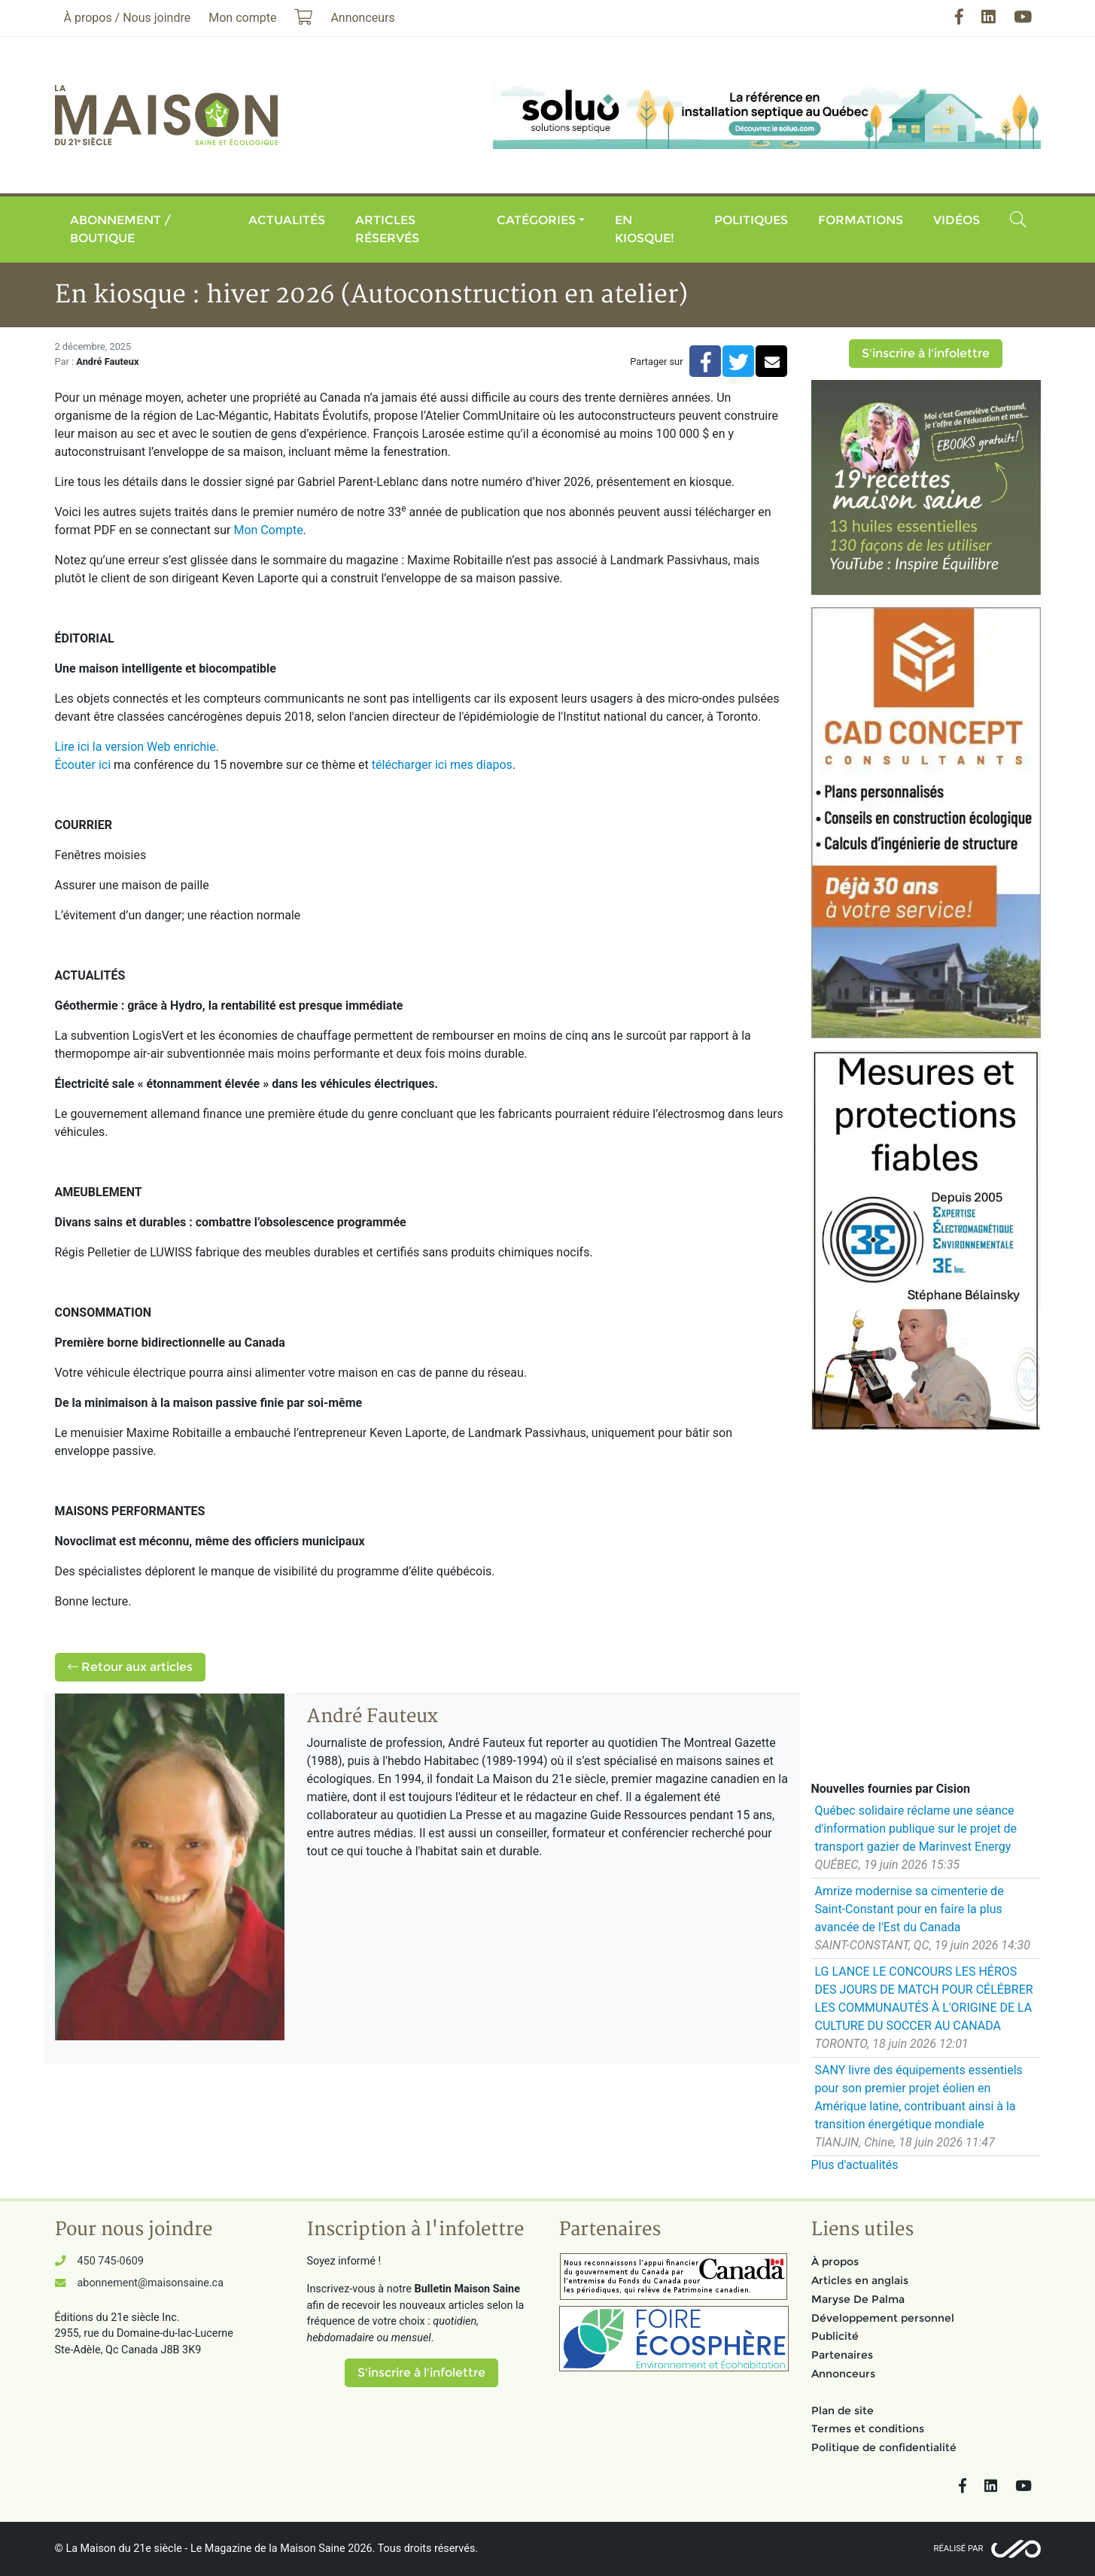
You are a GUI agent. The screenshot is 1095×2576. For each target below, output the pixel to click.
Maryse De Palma (858, 2299)
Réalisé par (959, 2548)
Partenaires (842, 2355)
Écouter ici (83, 765)
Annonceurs (843, 2373)
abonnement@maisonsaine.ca (151, 2283)
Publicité (835, 2336)
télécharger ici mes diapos (442, 765)
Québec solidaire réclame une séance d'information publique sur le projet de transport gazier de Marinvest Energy (916, 1828)
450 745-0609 (111, 2261)
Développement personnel (882, 2318)
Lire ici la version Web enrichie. (137, 747)
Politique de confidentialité (884, 2447)
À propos (835, 2261)
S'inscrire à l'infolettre (926, 353)
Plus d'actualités (855, 2165)
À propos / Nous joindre (127, 18)
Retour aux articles (130, 1667)
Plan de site (842, 2410)
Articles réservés (387, 229)
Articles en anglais (859, 2280)
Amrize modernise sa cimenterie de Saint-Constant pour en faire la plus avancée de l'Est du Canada (909, 1909)
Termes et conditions (867, 2428)
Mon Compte (268, 530)
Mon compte (242, 18)
